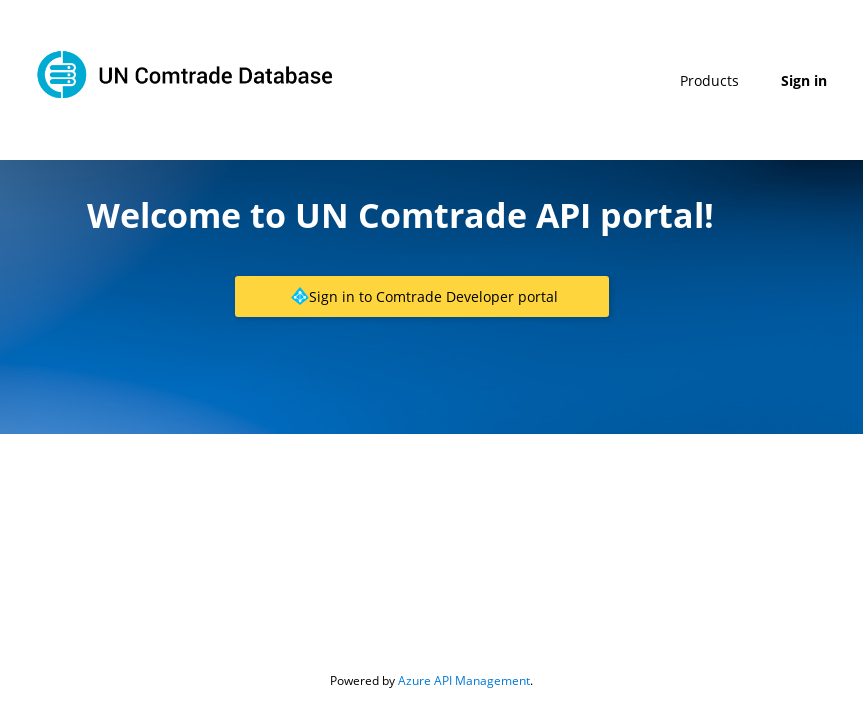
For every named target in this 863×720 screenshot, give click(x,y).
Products (709, 80)
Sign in (804, 80)
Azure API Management (464, 680)
